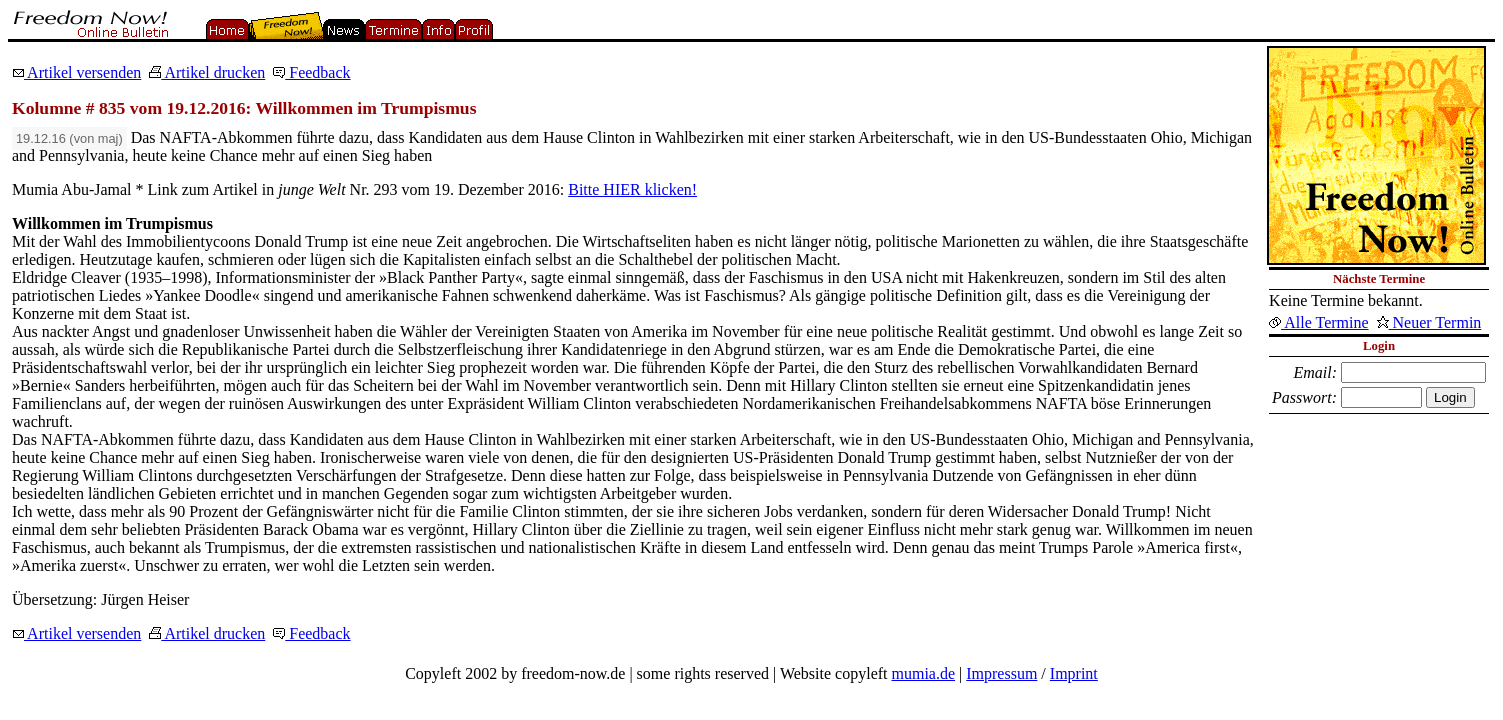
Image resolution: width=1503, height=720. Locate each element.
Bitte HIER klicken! (632, 189)
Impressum (1001, 673)
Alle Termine (1318, 322)
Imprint (1074, 673)
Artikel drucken (207, 72)
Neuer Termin (1429, 322)
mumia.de (924, 673)
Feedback (311, 72)
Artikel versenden (76, 72)
